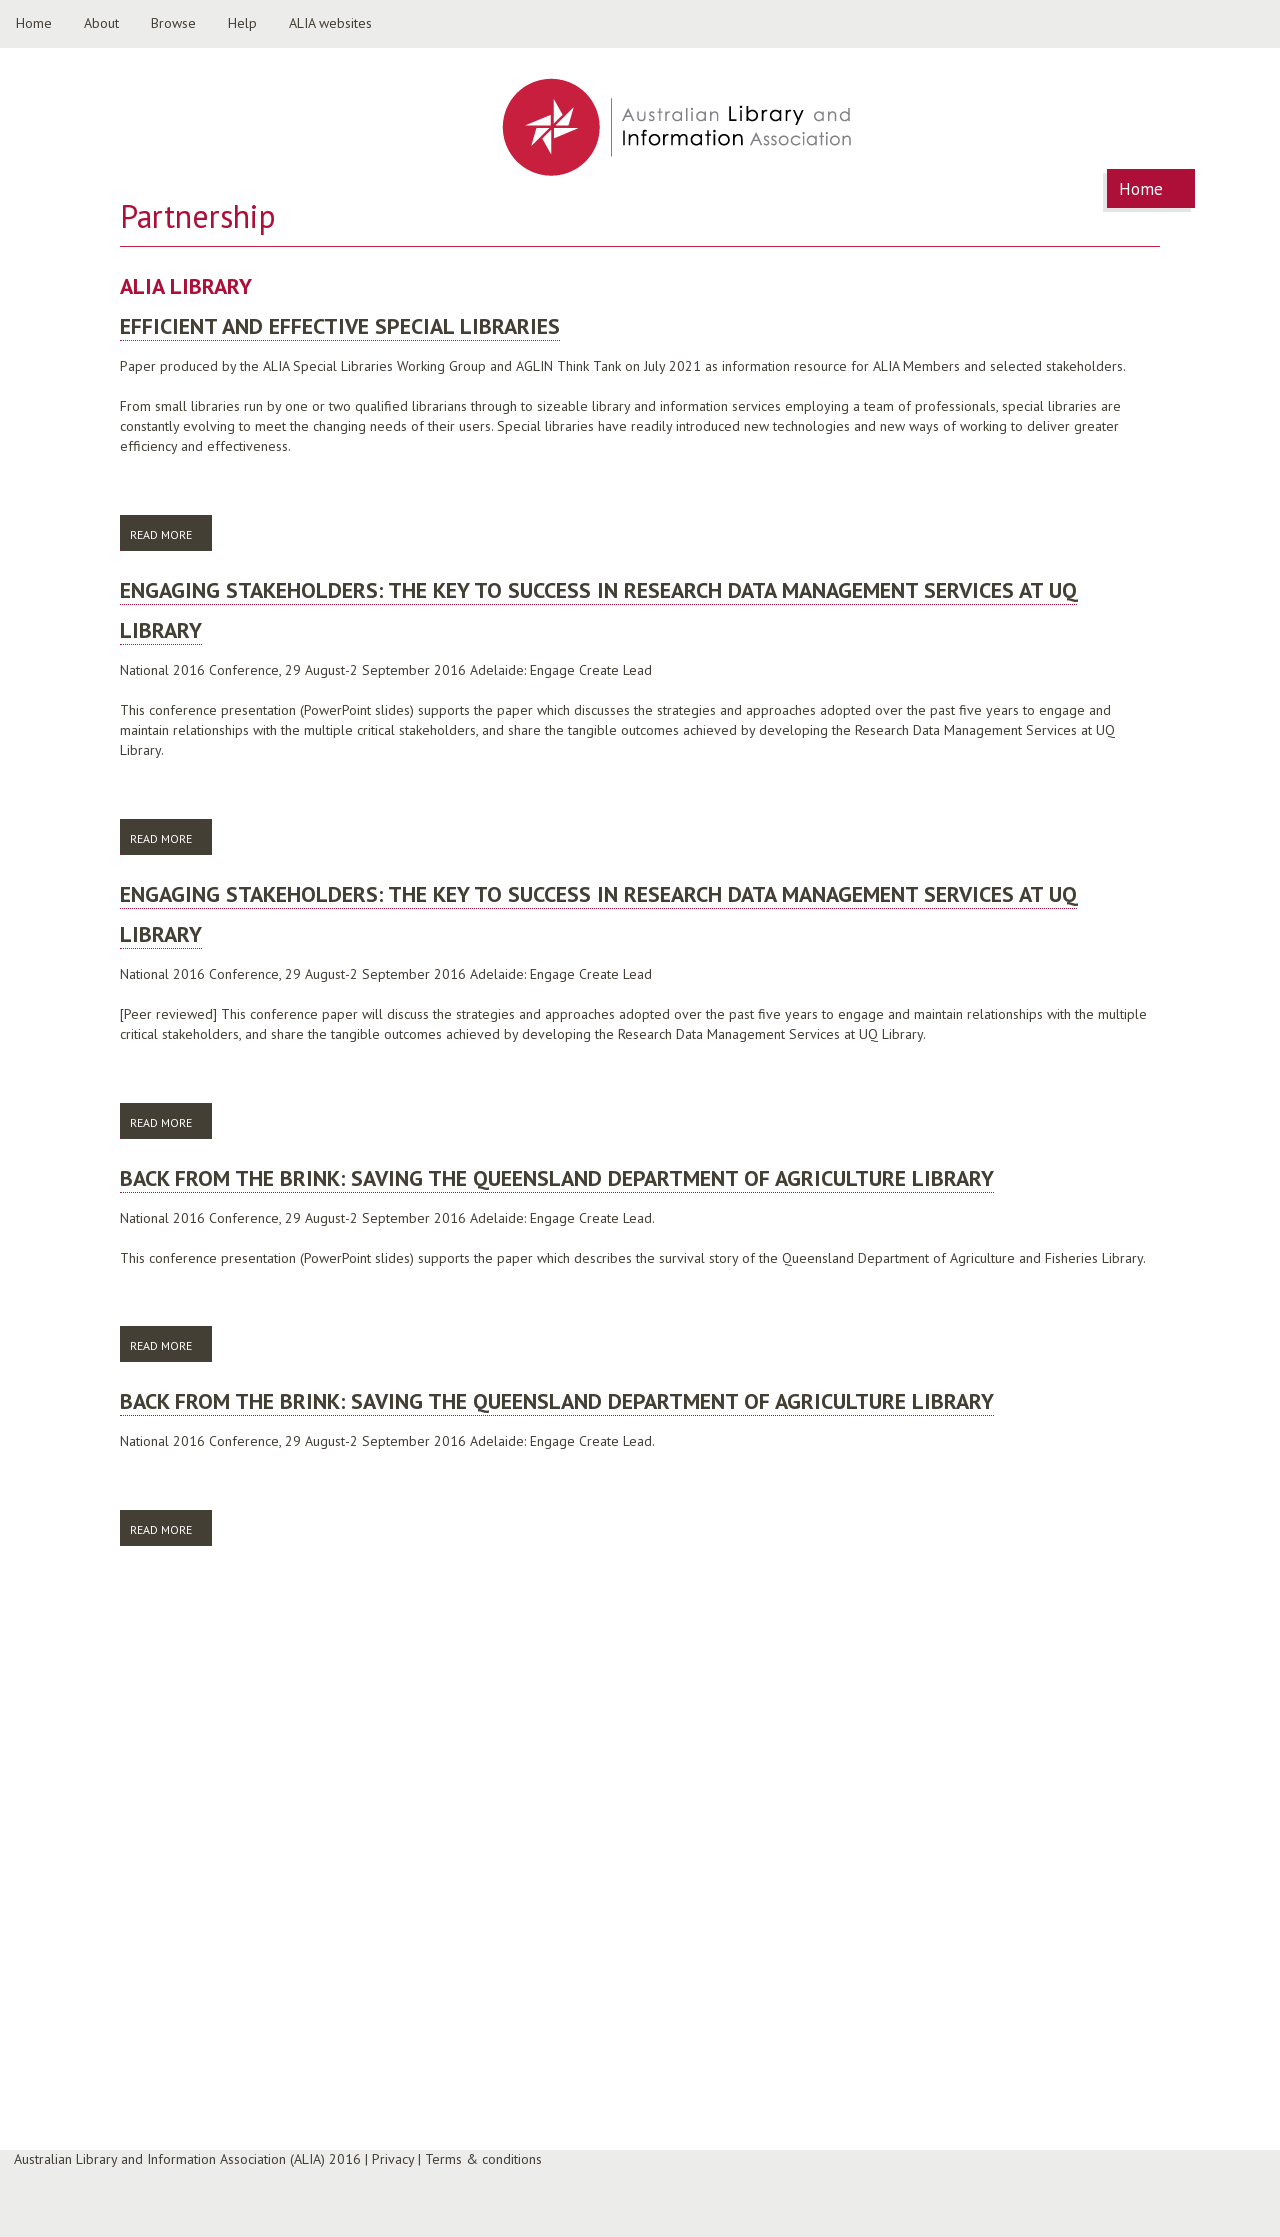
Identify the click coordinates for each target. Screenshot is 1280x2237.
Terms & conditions (483, 2159)
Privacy (393, 2159)
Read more (171, 533)
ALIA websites (330, 23)
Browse (173, 23)
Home (34, 23)
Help (242, 23)
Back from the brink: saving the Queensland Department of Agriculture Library (557, 1178)
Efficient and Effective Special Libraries (340, 326)
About (101, 23)
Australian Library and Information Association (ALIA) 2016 (187, 2159)
